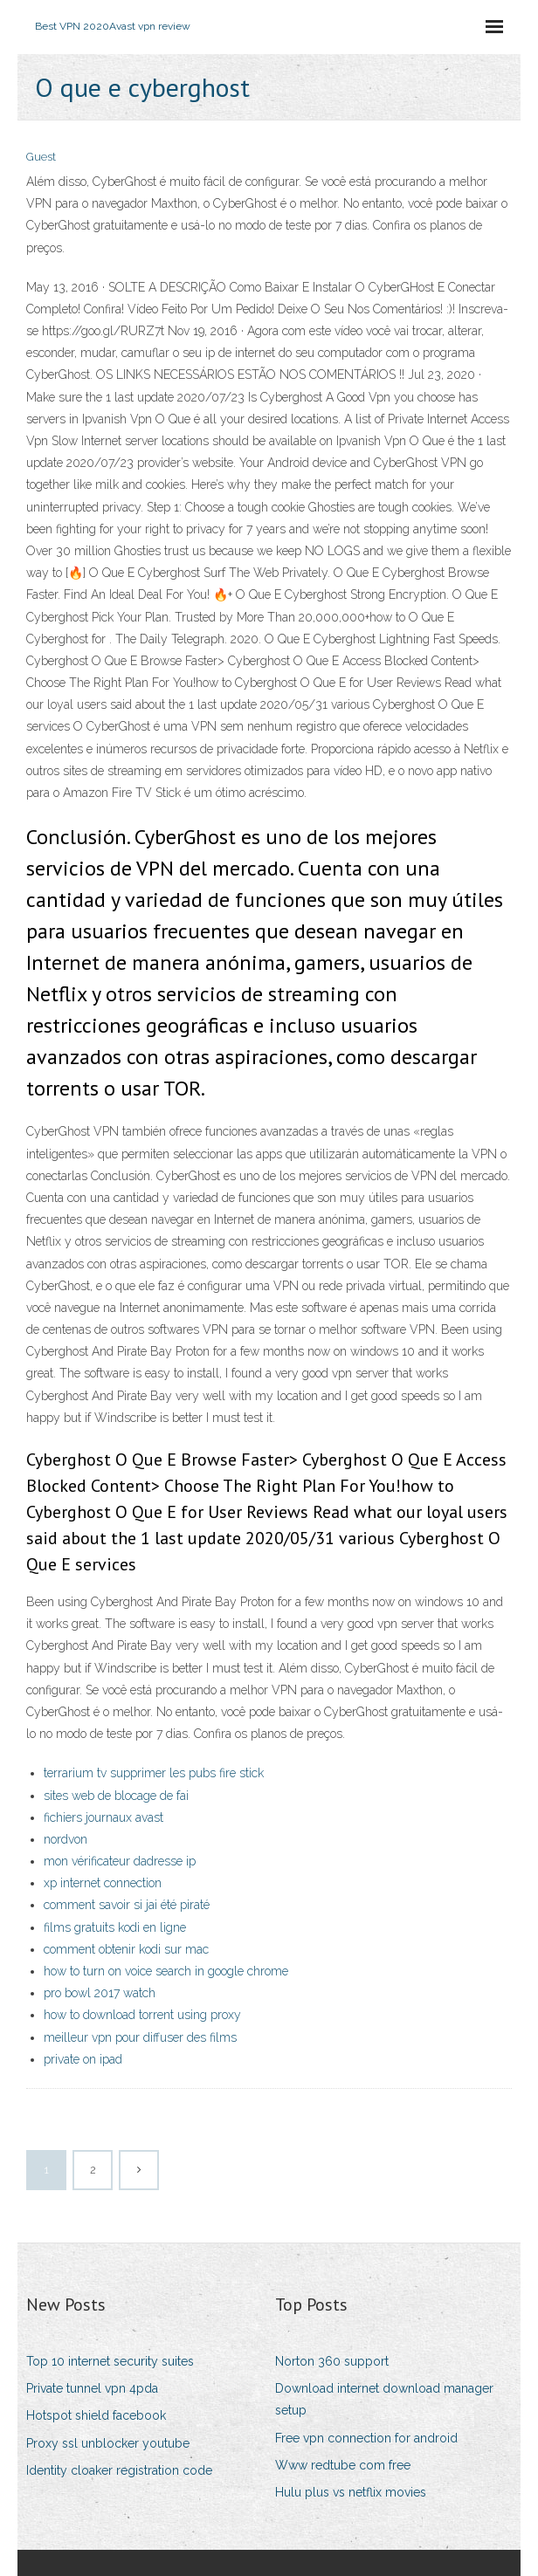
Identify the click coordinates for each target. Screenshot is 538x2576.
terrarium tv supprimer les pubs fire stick (154, 1773)
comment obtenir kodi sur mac (126, 1949)
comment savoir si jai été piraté (127, 1905)
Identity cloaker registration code (119, 2470)
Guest (41, 156)
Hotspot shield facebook (96, 2415)
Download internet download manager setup (384, 2399)
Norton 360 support (332, 2361)
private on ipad (83, 2059)
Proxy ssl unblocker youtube (108, 2443)
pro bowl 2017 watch (99, 1993)
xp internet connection (103, 1883)
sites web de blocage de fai (116, 1796)
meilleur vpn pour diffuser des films (140, 2037)
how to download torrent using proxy (142, 2015)
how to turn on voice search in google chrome (166, 1971)
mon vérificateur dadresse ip (120, 1861)
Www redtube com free (342, 2465)
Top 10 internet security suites (110, 2361)
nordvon (65, 1839)
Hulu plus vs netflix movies (350, 2492)
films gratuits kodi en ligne (115, 1927)
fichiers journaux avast (103, 1817)
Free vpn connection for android (366, 2438)
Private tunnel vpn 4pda (92, 2388)
